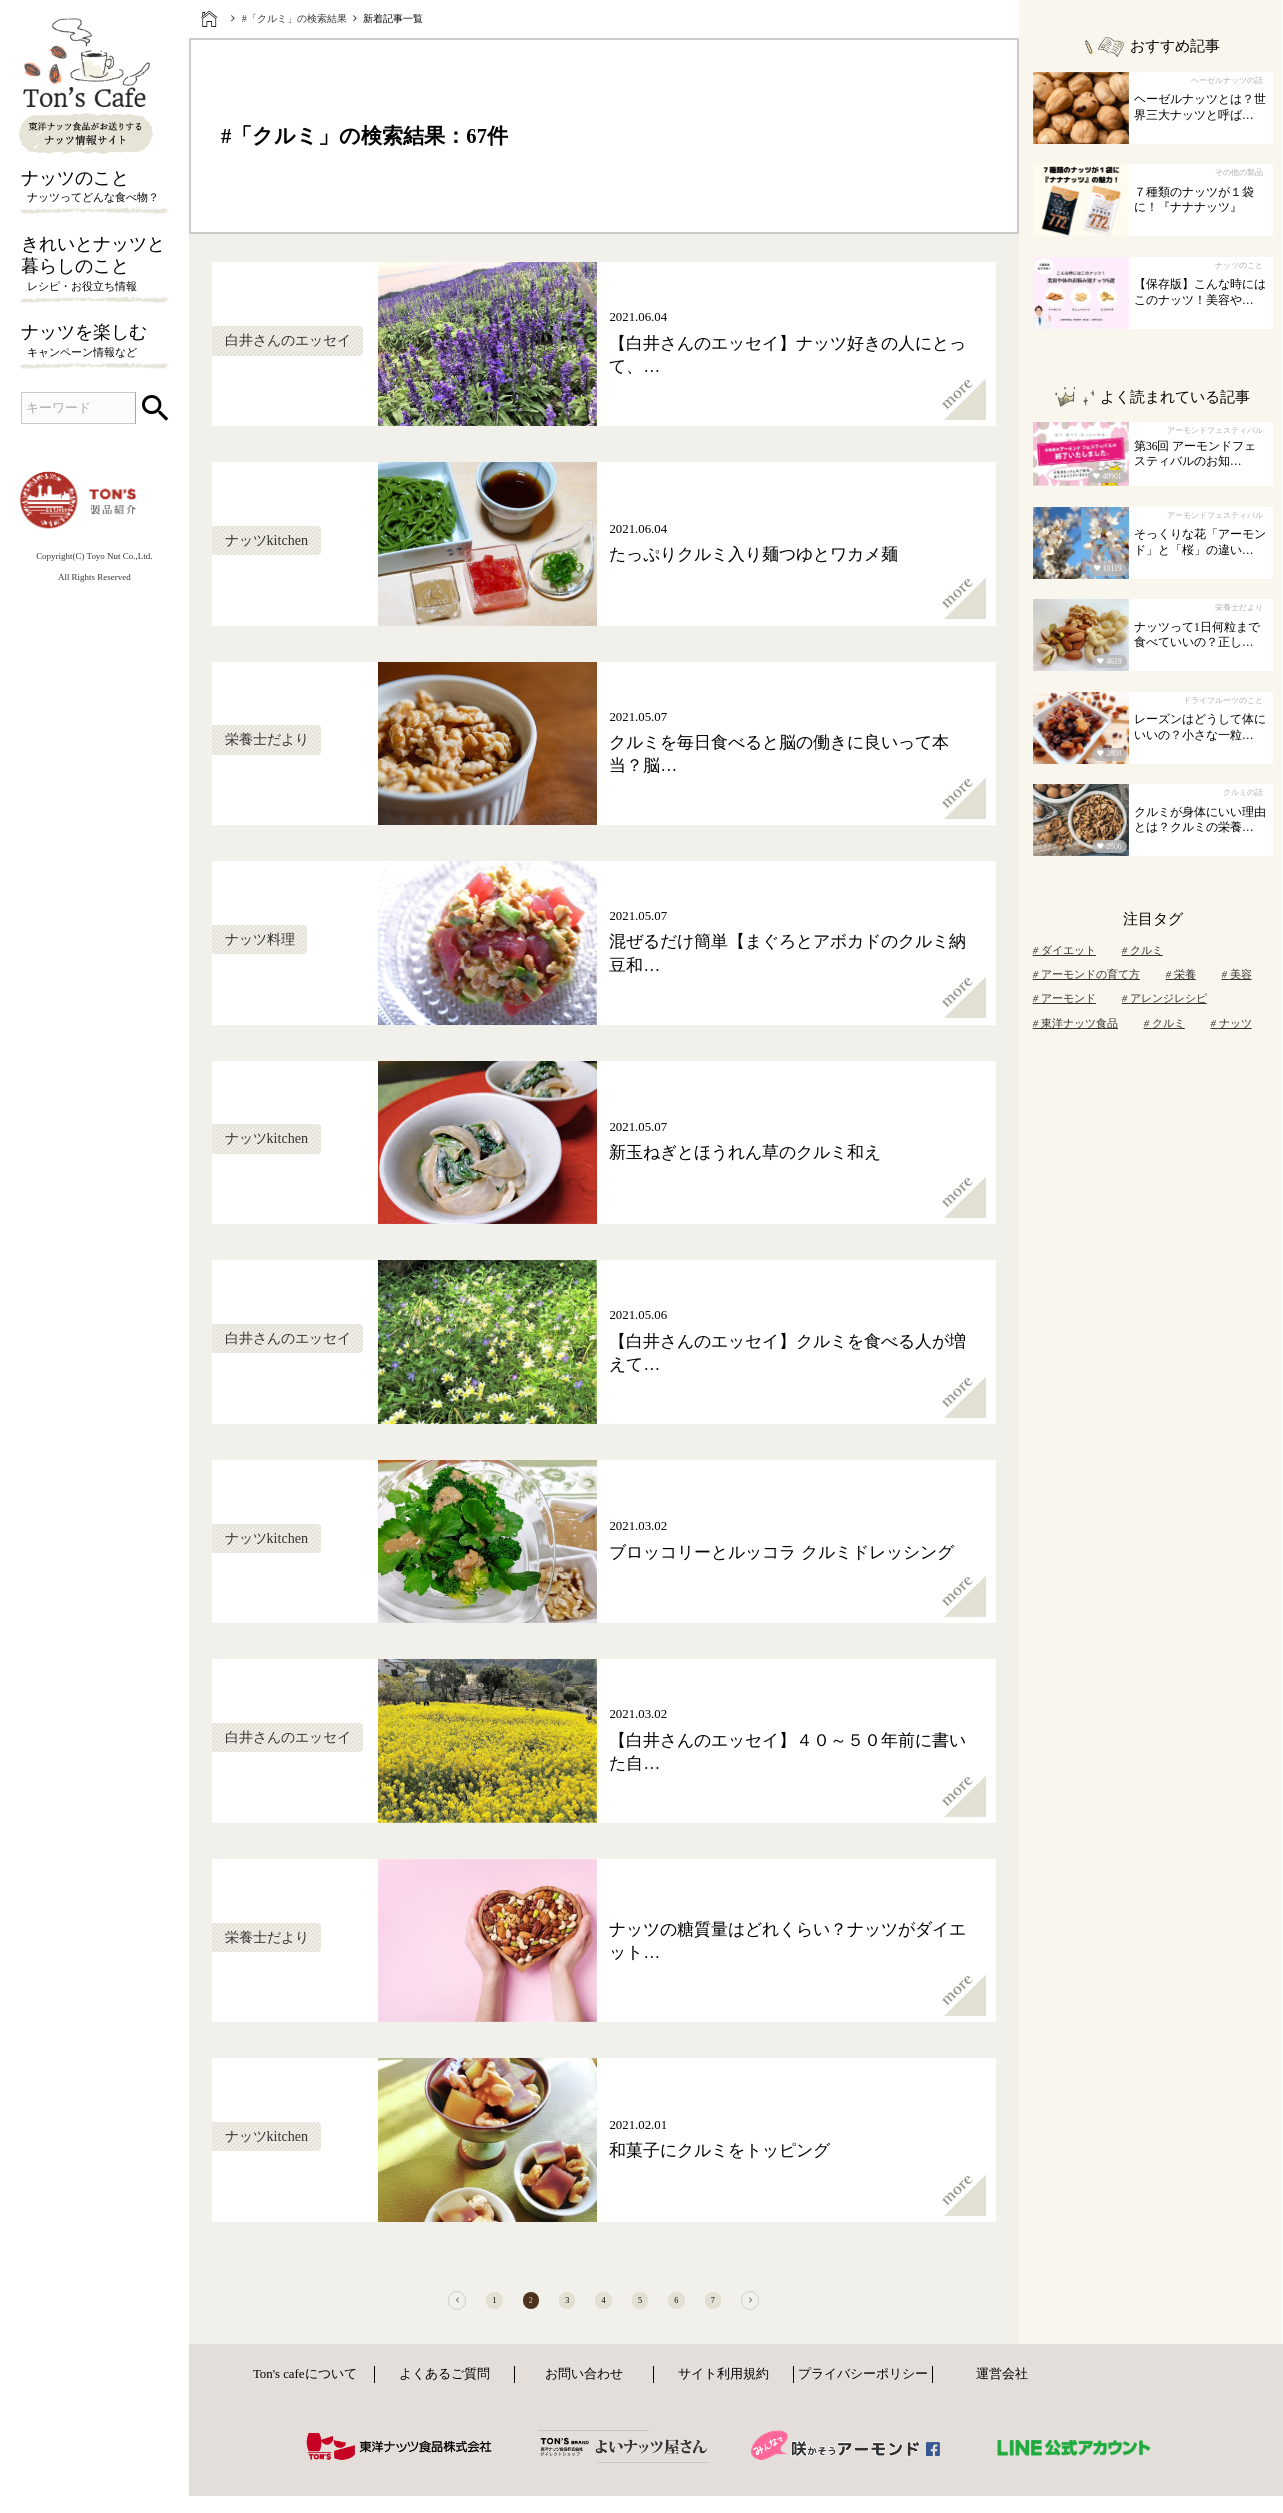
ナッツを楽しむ (95, 341)
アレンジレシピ (1164, 998)
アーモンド (1064, 998)
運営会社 (1002, 2396)
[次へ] (838, 2311)
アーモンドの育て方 (1086, 974)
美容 (1236, 974)
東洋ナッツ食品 (1075, 1023)
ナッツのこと (95, 187)
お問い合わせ (584, 2396)
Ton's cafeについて (305, 2396)
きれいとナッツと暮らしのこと (95, 265)
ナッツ (1230, 1023)
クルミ (1142, 950)
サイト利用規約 (723, 2396)
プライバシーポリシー (863, 2396)
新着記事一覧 (393, 18)
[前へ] (368, 2311)
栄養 (1181, 974)
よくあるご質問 (444, 2396)
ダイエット (1064, 950)
